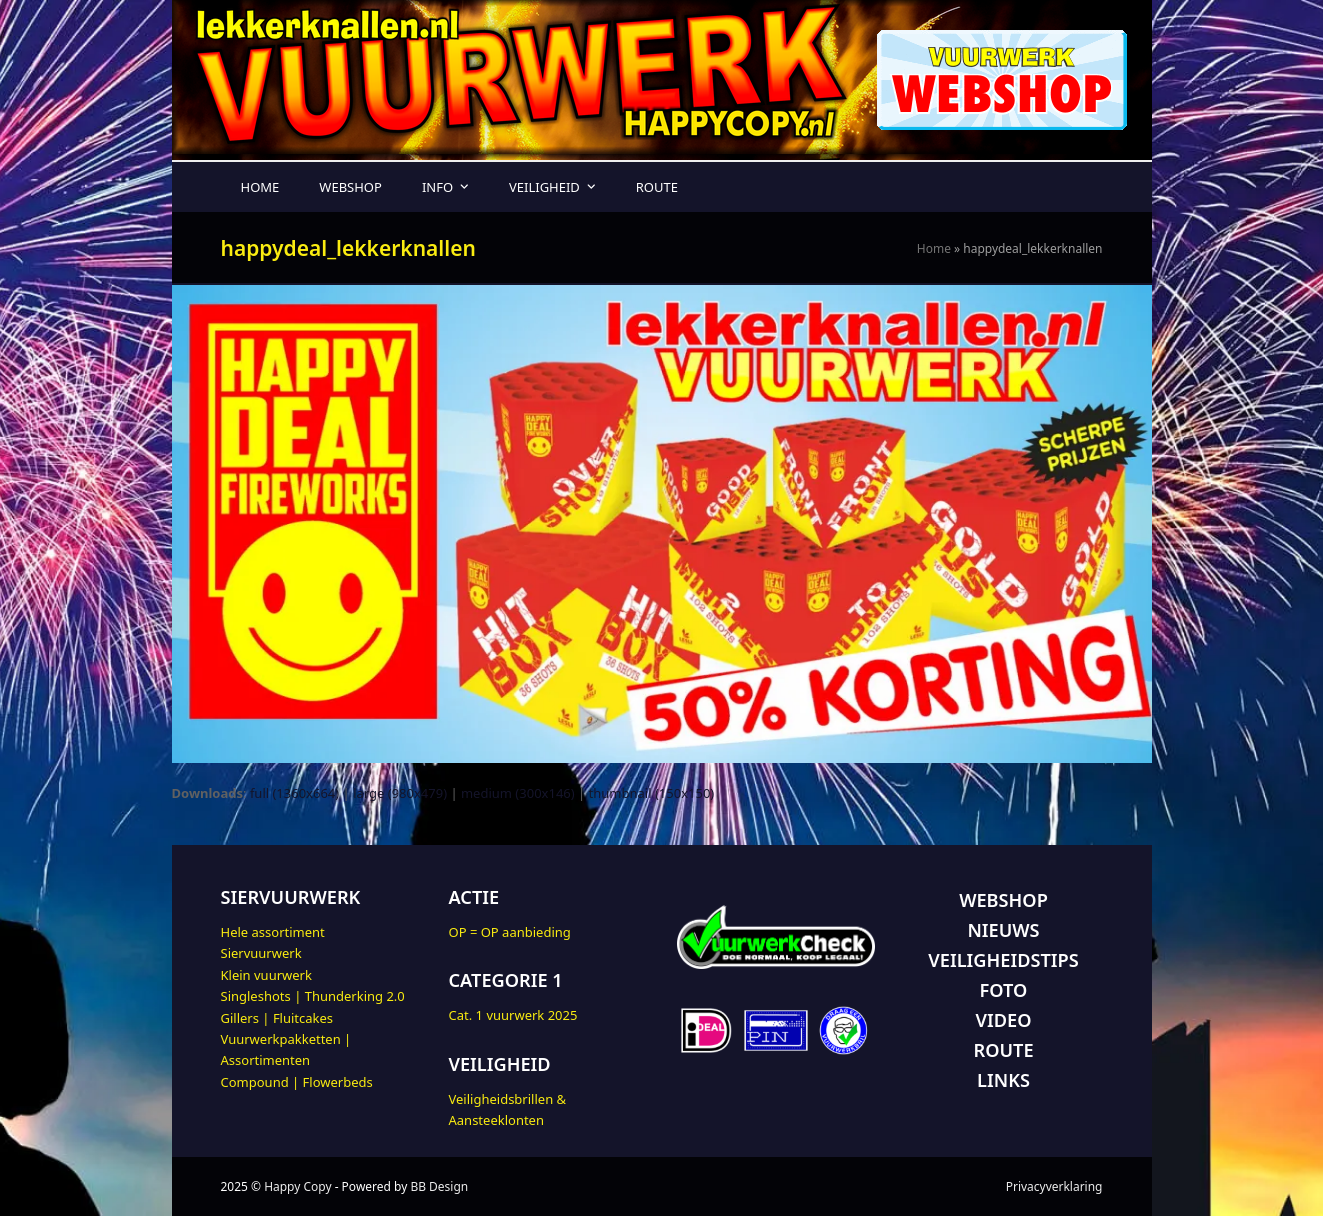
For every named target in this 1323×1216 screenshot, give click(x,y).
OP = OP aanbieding (510, 932)
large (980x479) (400, 793)
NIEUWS (1003, 930)
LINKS (1003, 1080)
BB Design (439, 1186)
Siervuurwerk (261, 953)
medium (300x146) (518, 793)
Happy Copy (297, 1186)
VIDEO (1004, 1020)
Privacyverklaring (1054, 1186)
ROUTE (1003, 1050)
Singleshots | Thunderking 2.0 (313, 996)
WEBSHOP (1003, 900)
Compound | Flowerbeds (297, 1082)
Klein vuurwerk (266, 975)
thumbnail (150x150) (652, 793)
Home (934, 248)
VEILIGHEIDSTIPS (1003, 960)
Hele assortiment (273, 932)
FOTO (1004, 990)
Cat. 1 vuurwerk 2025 (513, 1015)
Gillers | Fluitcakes (277, 1018)
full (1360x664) (294, 793)
